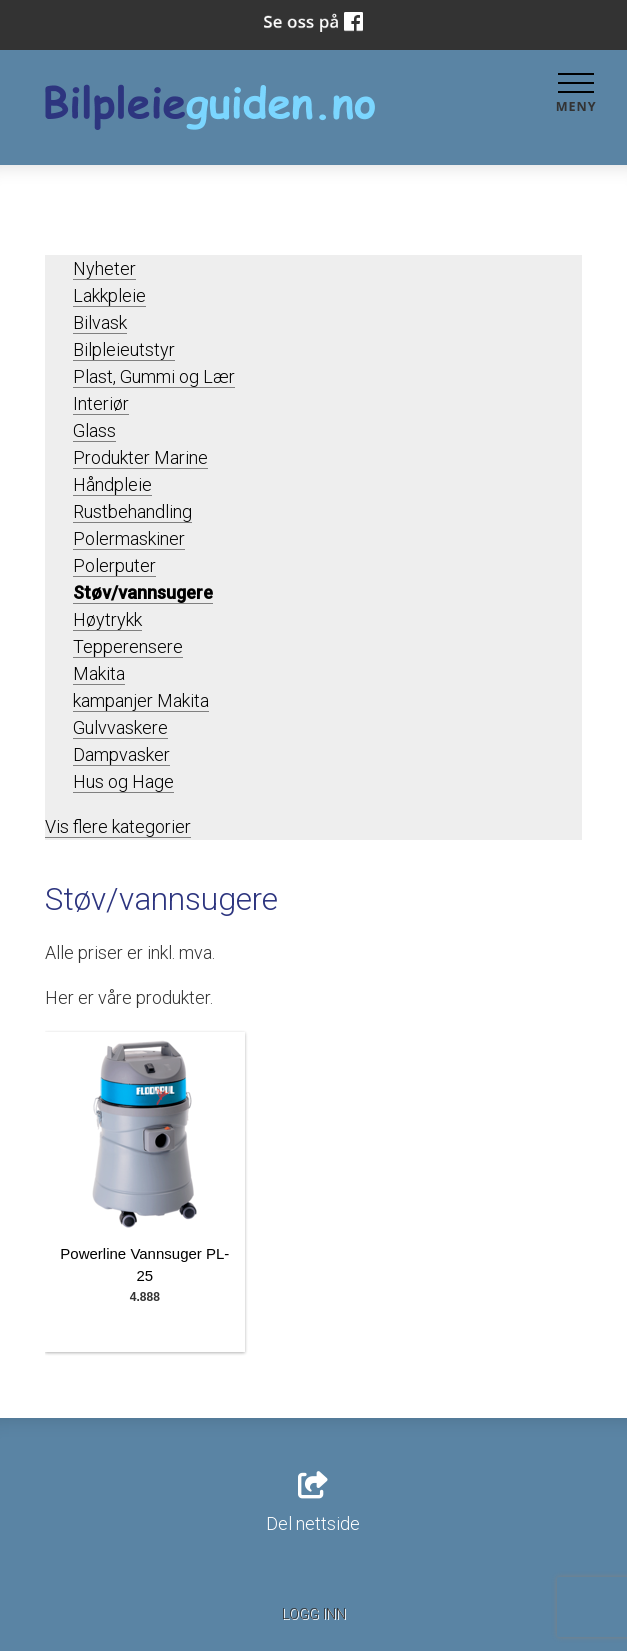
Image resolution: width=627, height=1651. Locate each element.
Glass (94, 430)
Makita (99, 673)
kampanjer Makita (141, 700)
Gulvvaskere (120, 727)
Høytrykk (107, 619)
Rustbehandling (132, 511)
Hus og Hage (123, 781)
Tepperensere (128, 646)
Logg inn (314, 1614)
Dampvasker (121, 754)
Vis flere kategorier (118, 826)
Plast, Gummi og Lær (154, 376)
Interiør (101, 403)
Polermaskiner (129, 538)
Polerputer (114, 565)
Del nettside (313, 1503)
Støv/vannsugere (143, 592)
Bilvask (100, 322)
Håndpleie (112, 484)
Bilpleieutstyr (124, 349)
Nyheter (104, 268)
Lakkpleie (109, 295)
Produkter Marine (140, 457)
